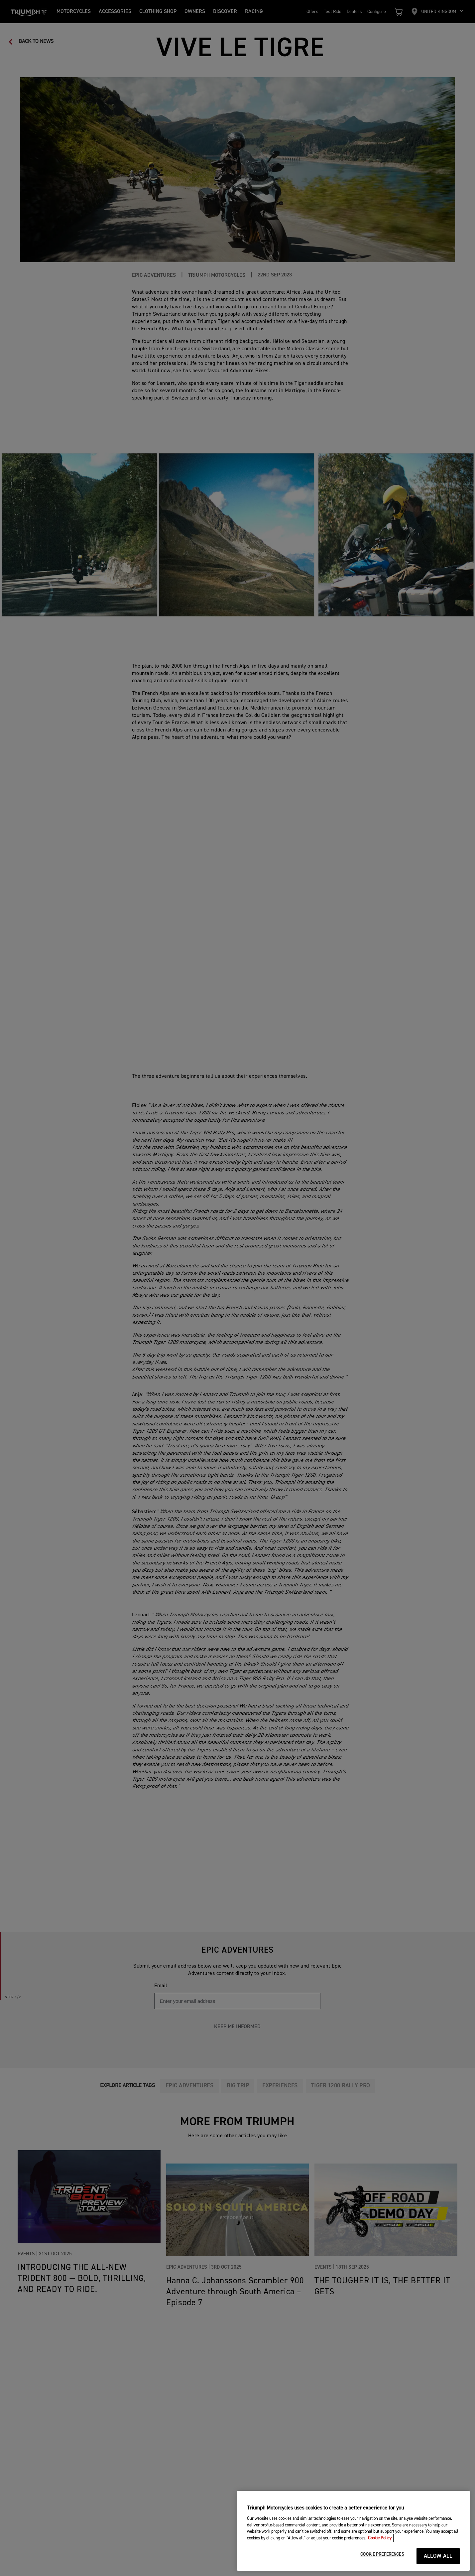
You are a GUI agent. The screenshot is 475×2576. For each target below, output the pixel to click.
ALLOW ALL (438, 2563)
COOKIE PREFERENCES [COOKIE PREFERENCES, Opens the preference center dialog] (382, 2561)
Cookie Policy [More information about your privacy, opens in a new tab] (380, 2545)
